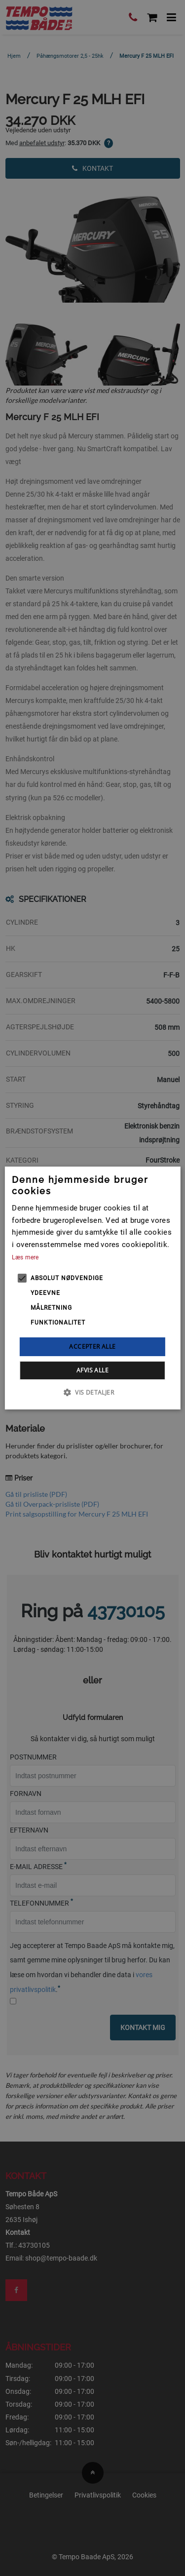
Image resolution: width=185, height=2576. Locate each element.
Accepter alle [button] (92, 1346)
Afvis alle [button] (92, 1370)
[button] (92, 1392)
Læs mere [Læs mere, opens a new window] (25, 1257)
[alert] (92, 1288)
